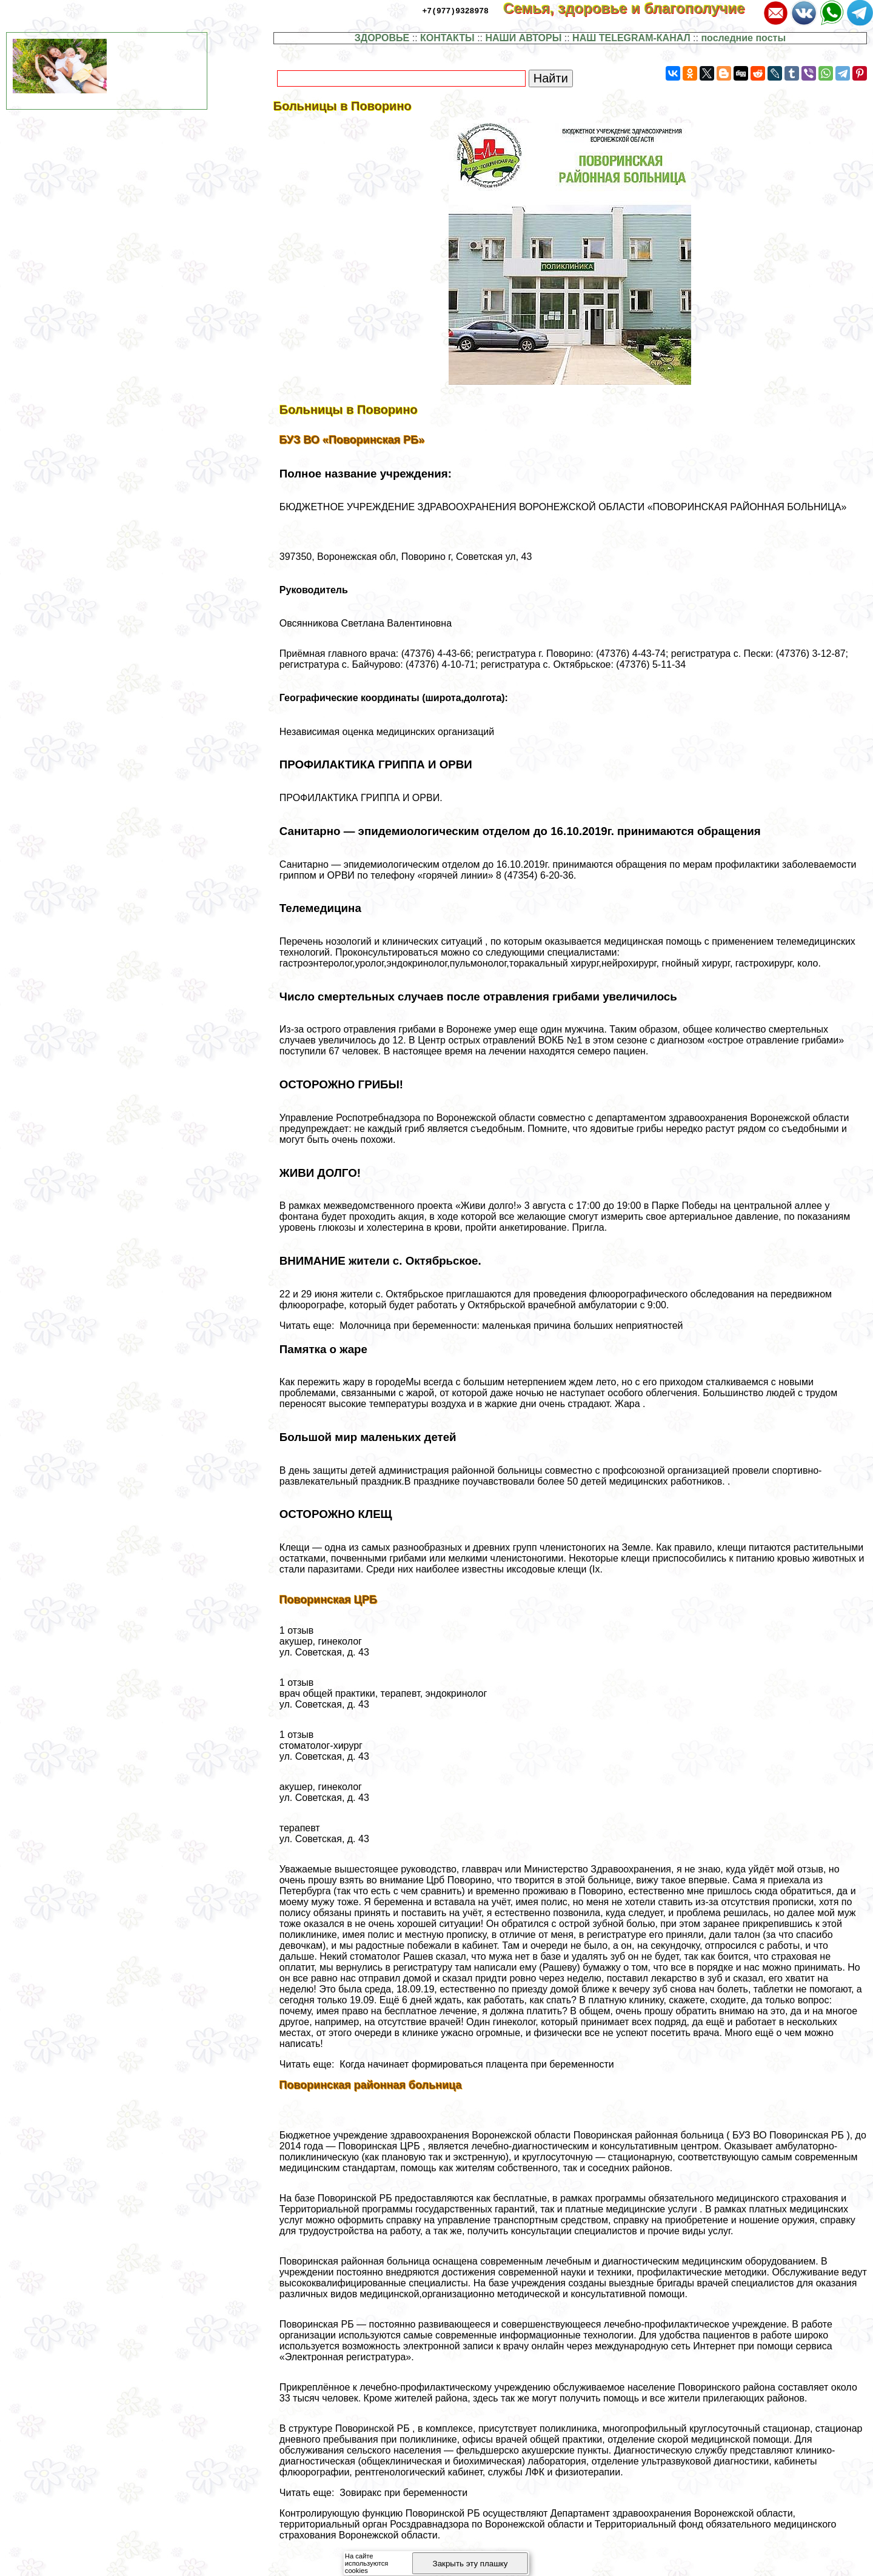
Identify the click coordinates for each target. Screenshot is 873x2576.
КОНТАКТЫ (447, 38)
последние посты (743, 38)
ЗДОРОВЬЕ (382, 38)
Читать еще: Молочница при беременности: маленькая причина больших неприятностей (481, 1325)
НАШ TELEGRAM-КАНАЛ (631, 38)
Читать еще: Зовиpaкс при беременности (373, 2493)
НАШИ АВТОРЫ (524, 38)
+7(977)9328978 (456, 10)
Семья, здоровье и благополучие (632, 8)
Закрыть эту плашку (470, 2563)
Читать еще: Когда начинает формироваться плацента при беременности (446, 2064)
